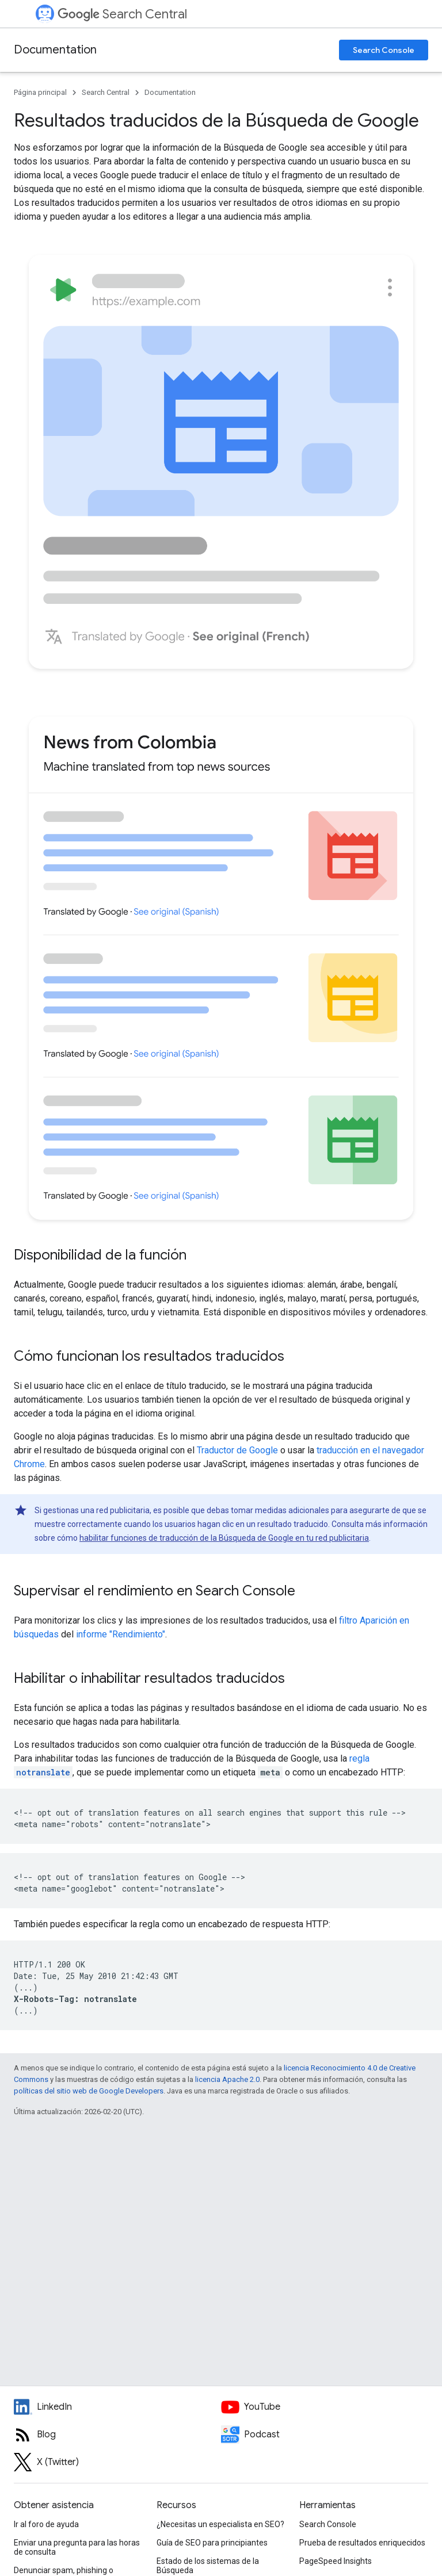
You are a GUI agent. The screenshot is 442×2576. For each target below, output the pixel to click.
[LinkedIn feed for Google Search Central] (117, 2407)
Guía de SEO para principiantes (212, 2542)
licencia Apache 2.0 (227, 2079)
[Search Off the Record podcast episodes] (324, 2434)
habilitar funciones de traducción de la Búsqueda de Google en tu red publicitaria (224, 1537)
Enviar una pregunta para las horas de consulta (77, 2547)
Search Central (122, 14)
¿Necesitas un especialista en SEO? (220, 2524)
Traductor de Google (237, 1450)
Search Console (383, 50)
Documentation (55, 50)
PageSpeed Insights (335, 2561)
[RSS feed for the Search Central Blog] (117, 2434)
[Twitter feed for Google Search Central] (117, 2462)
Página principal (40, 92)
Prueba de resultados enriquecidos (362, 2542)
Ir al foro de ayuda (46, 2524)
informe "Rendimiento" (120, 1634)
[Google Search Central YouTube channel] (324, 2407)
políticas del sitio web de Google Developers (88, 2091)
